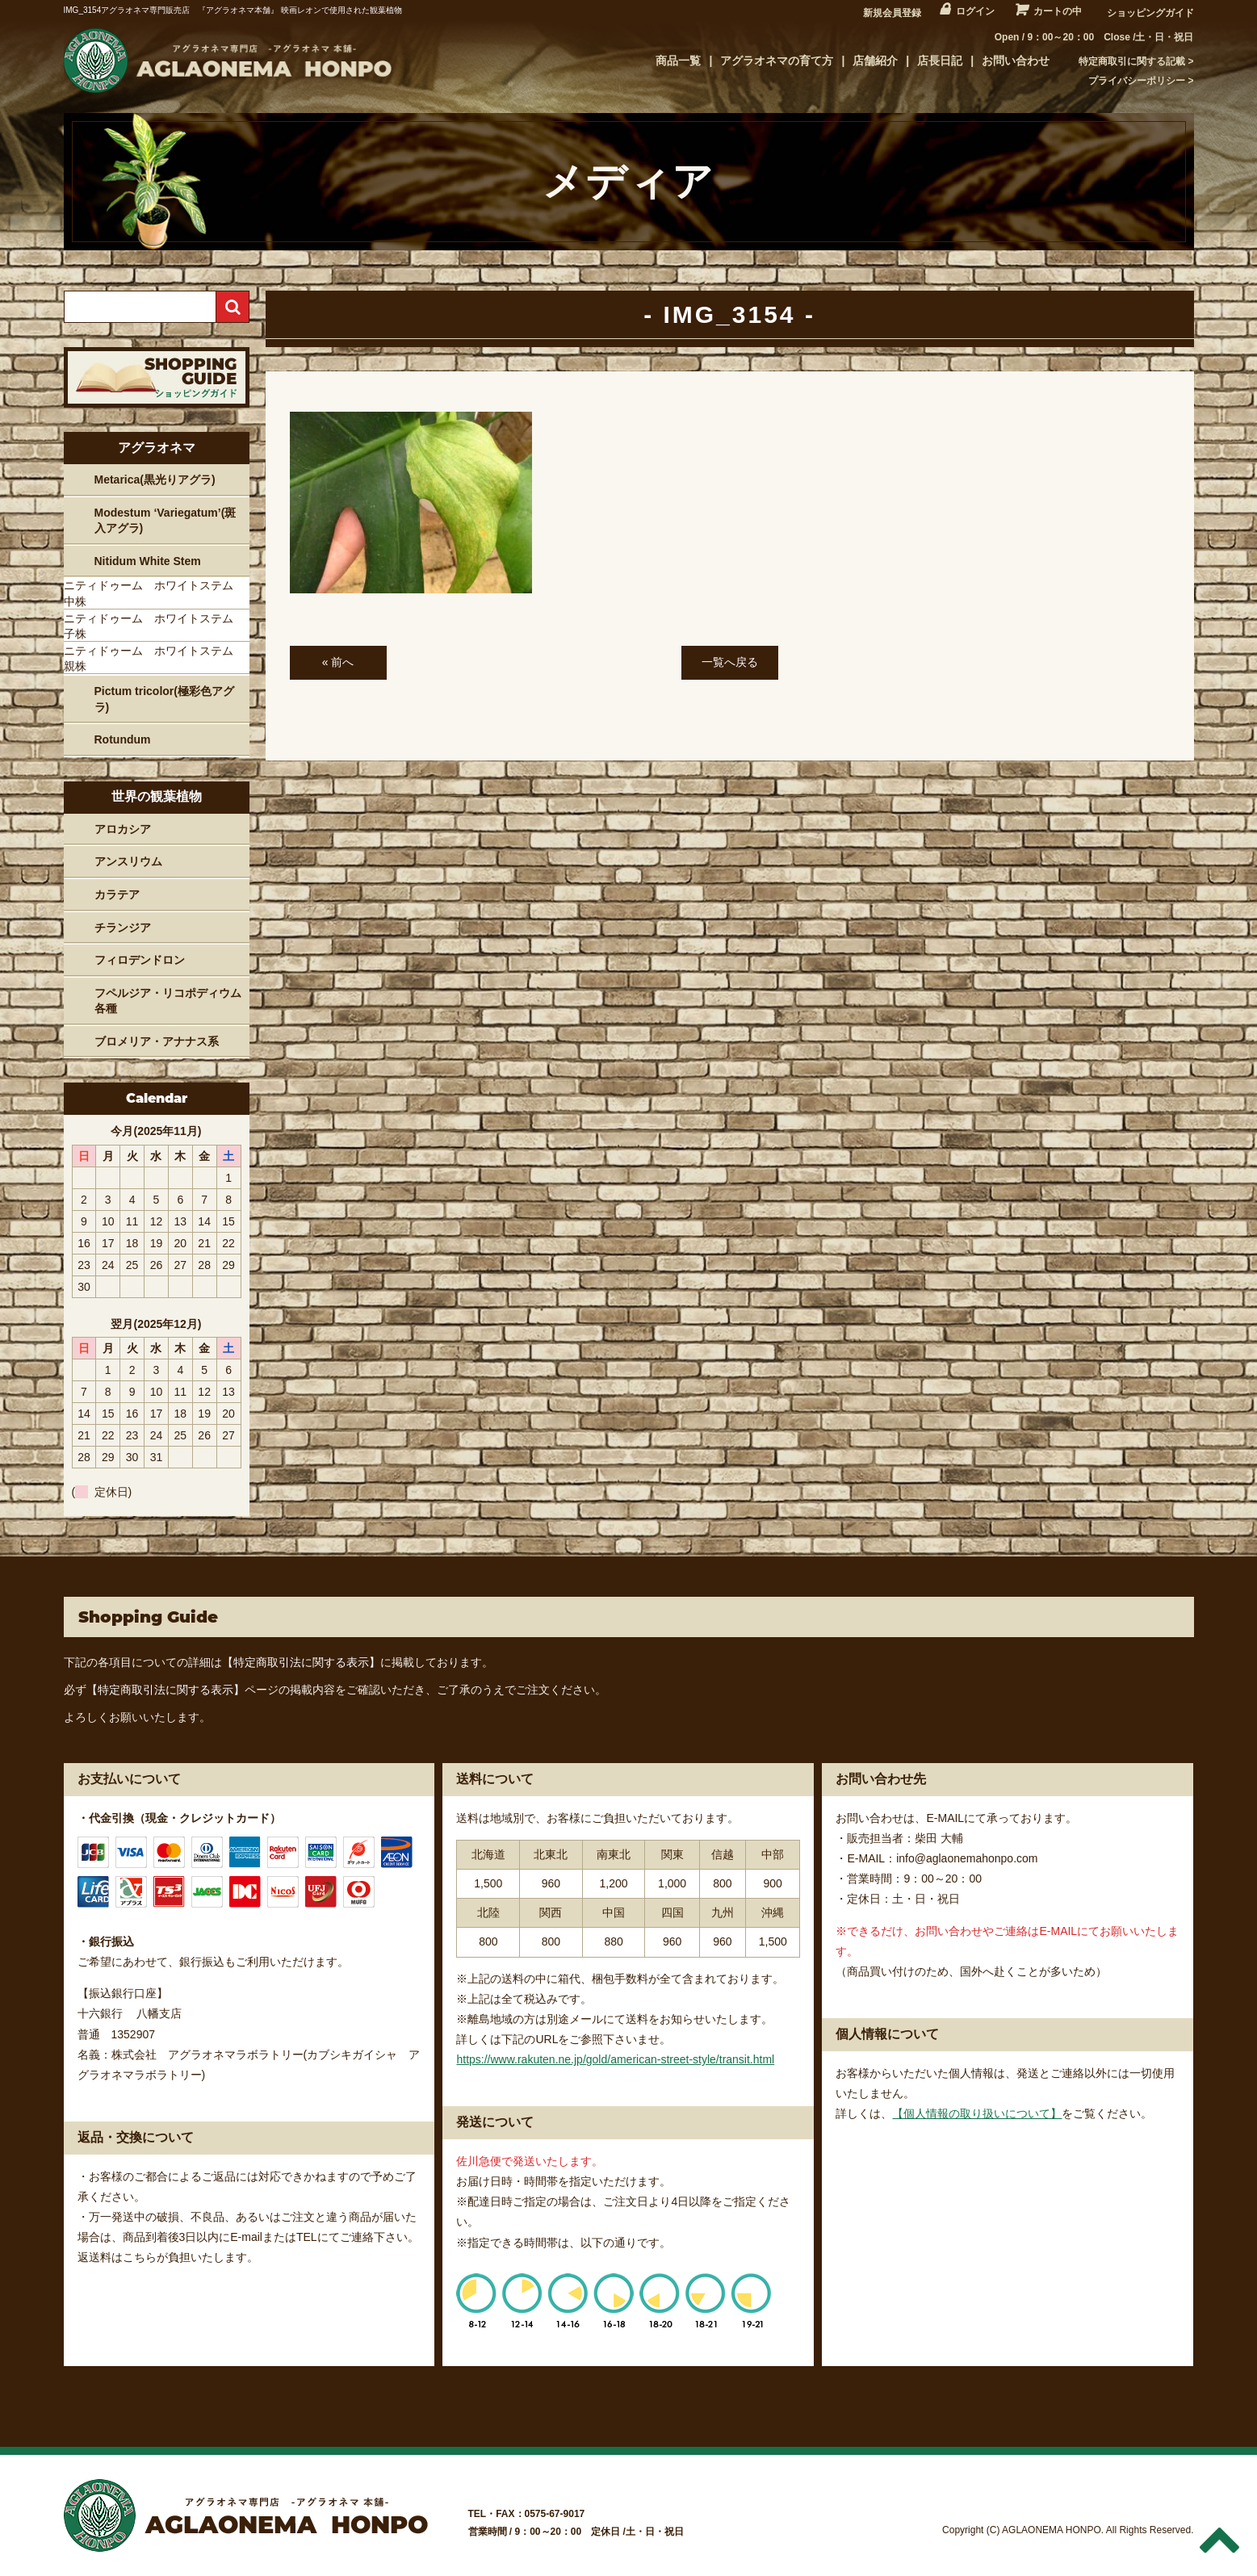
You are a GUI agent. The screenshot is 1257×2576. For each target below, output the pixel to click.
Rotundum (122, 739)
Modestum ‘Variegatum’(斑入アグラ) (165, 520)
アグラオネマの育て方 (776, 60)
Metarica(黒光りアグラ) (155, 479)
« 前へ (338, 662)
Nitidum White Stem (147, 561)
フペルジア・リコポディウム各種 (167, 1001)
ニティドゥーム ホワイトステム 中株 (154, 593)
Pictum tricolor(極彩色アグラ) (164, 699)
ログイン (975, 11)
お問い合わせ (1016, 60)
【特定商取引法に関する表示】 (301, 1662)
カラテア (117, 894)
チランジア (122, 927)
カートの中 (1057, 11)
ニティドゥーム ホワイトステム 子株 (154, 626)
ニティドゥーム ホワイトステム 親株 (154, 658)
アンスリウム (128, 861)
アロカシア (122, 829)
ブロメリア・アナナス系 (156, 1041)
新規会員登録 (892, 13)
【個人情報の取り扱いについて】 (977, 2113)
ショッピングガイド (1150, 13)
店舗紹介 (875, 60)
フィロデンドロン (139, 959)
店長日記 (939, 60)
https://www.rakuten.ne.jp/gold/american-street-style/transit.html (615, 2059)
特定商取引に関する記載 (1132, 61)
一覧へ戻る (730, 662)
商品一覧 (678, 60)
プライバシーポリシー (1136, 80)
